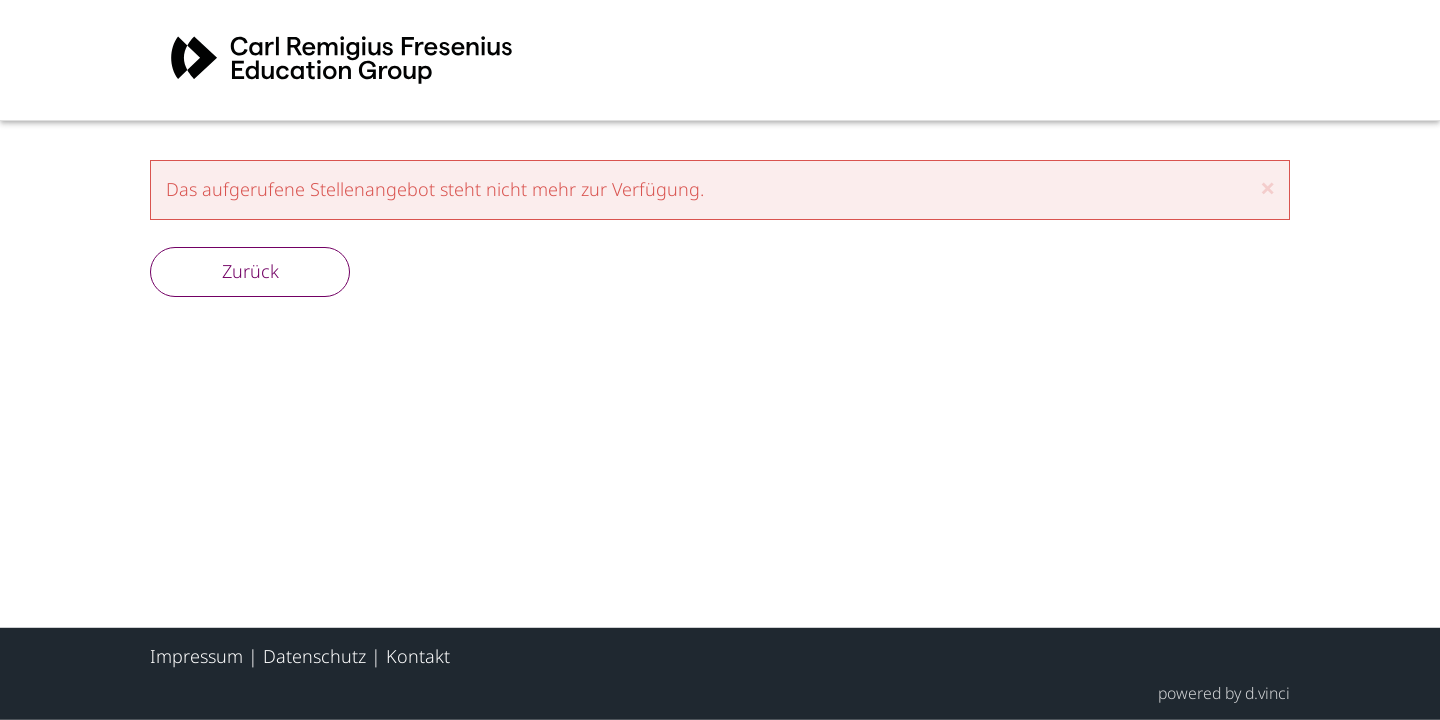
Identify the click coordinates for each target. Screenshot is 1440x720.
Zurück (250, 271)
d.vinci (1267, 692)
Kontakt (418, 656)
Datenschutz (314, 656)
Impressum (196, 656)
